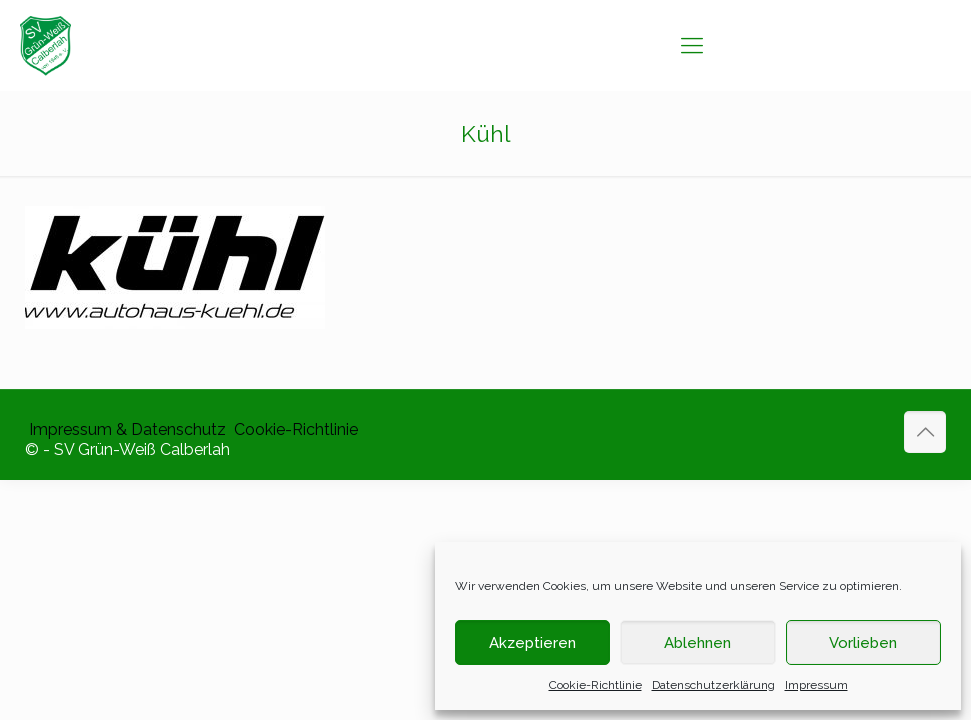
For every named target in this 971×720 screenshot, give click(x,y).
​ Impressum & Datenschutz (125, 429)
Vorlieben (863, 643)
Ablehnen (697, 643)
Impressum (816, 685)
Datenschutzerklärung (713, 685)
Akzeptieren (532, 643)
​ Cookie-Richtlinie (294, 429)
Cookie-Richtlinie (595, 685)
